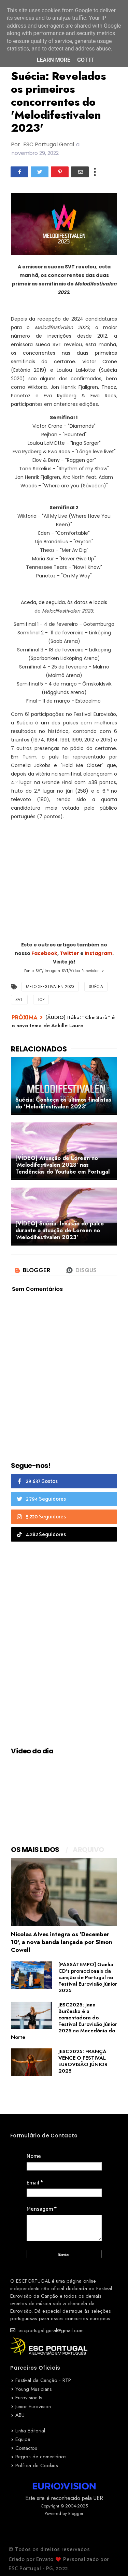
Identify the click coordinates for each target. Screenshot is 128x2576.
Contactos (26, 2448)
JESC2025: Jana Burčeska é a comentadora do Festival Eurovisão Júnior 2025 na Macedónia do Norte (64, 2021)
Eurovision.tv (28, 2397)
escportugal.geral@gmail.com (47, 2330)
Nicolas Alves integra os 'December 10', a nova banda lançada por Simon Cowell (61, 1942)
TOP (41, 1000)
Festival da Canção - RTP (43, 2380)
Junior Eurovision (33, 2406)
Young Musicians (33, 2389)
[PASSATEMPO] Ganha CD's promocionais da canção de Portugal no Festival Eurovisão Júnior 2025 (87, 1977)
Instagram (98, 953)
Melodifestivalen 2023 (50, 987)
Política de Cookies (36, 2465)
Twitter (70, 953)
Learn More (53, 60)
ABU (20, 2415)
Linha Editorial (30, 2430)
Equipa (22, 2439)
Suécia (96, 987)
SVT (19, 1000)
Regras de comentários (41, 2456)
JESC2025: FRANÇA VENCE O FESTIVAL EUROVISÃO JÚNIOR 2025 (83, 2061)
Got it (85, 60)
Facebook (44, 953)
